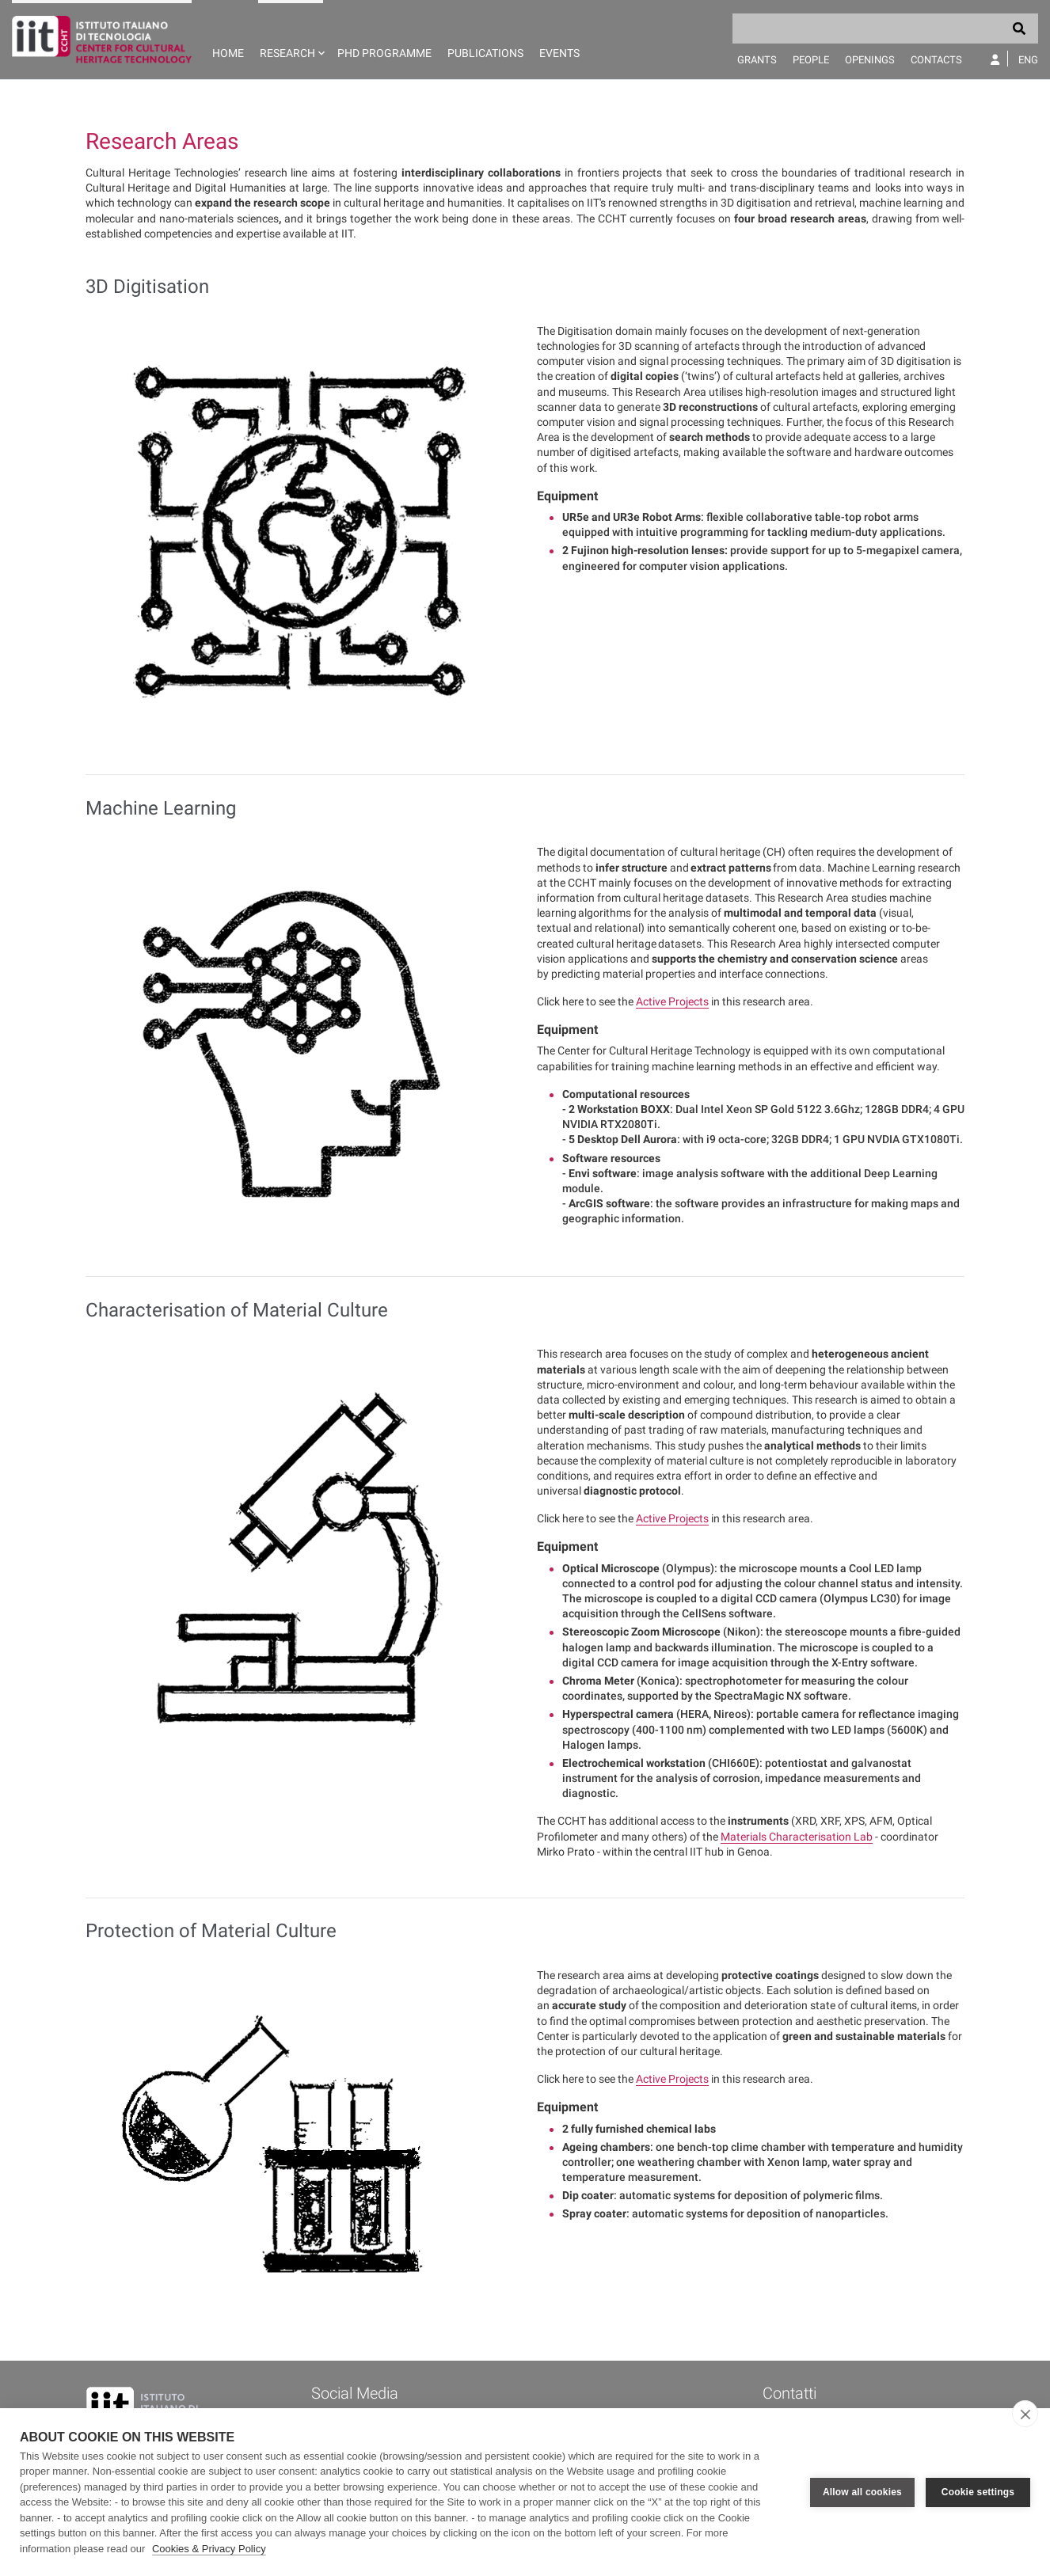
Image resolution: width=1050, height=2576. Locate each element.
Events (559, 53)
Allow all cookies (862, 2492)
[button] (290, 39)
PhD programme (384, 53)
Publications (485, 53)
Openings (870, 60)
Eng (1028, 60)
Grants (757, 60)
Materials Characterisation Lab (797, 1836)
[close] (1025, 2413)
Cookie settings (978, 2492)
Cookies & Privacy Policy (209, 2549)
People (811, 60)
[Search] (885, 28)
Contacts (936, 60)
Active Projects (672, 1001)
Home (228, 53)
